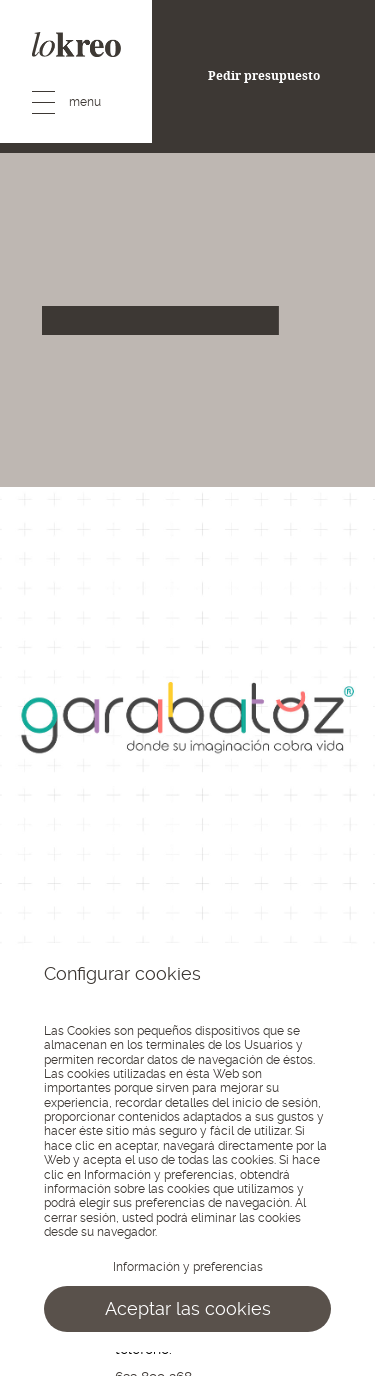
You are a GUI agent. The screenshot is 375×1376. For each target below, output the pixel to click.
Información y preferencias (188, 1267)
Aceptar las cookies (188, 1308)
